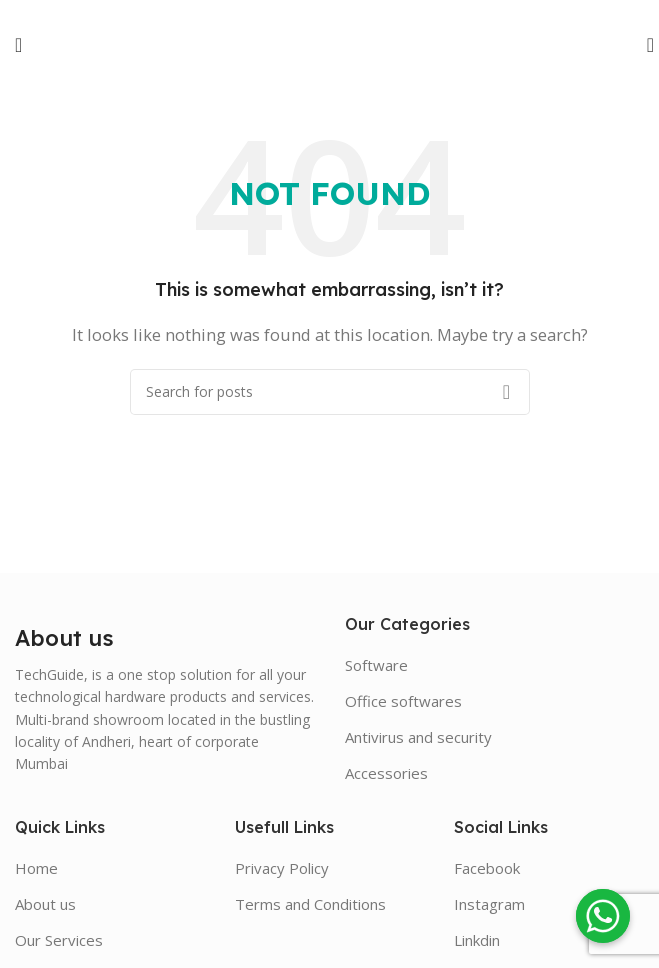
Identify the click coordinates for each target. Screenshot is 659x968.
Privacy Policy (282, 868)
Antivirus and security (418, 737)
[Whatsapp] (603, 916)
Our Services (59, 940)
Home (36, 868)
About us (45, 904)
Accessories (386, 773)
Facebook (487, 868)
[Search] (644, 45)
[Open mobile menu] (18, 45)
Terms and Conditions (310, 904)
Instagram (489, 904)
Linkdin (477, 940)
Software (376, 665)
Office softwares (403, 701)
